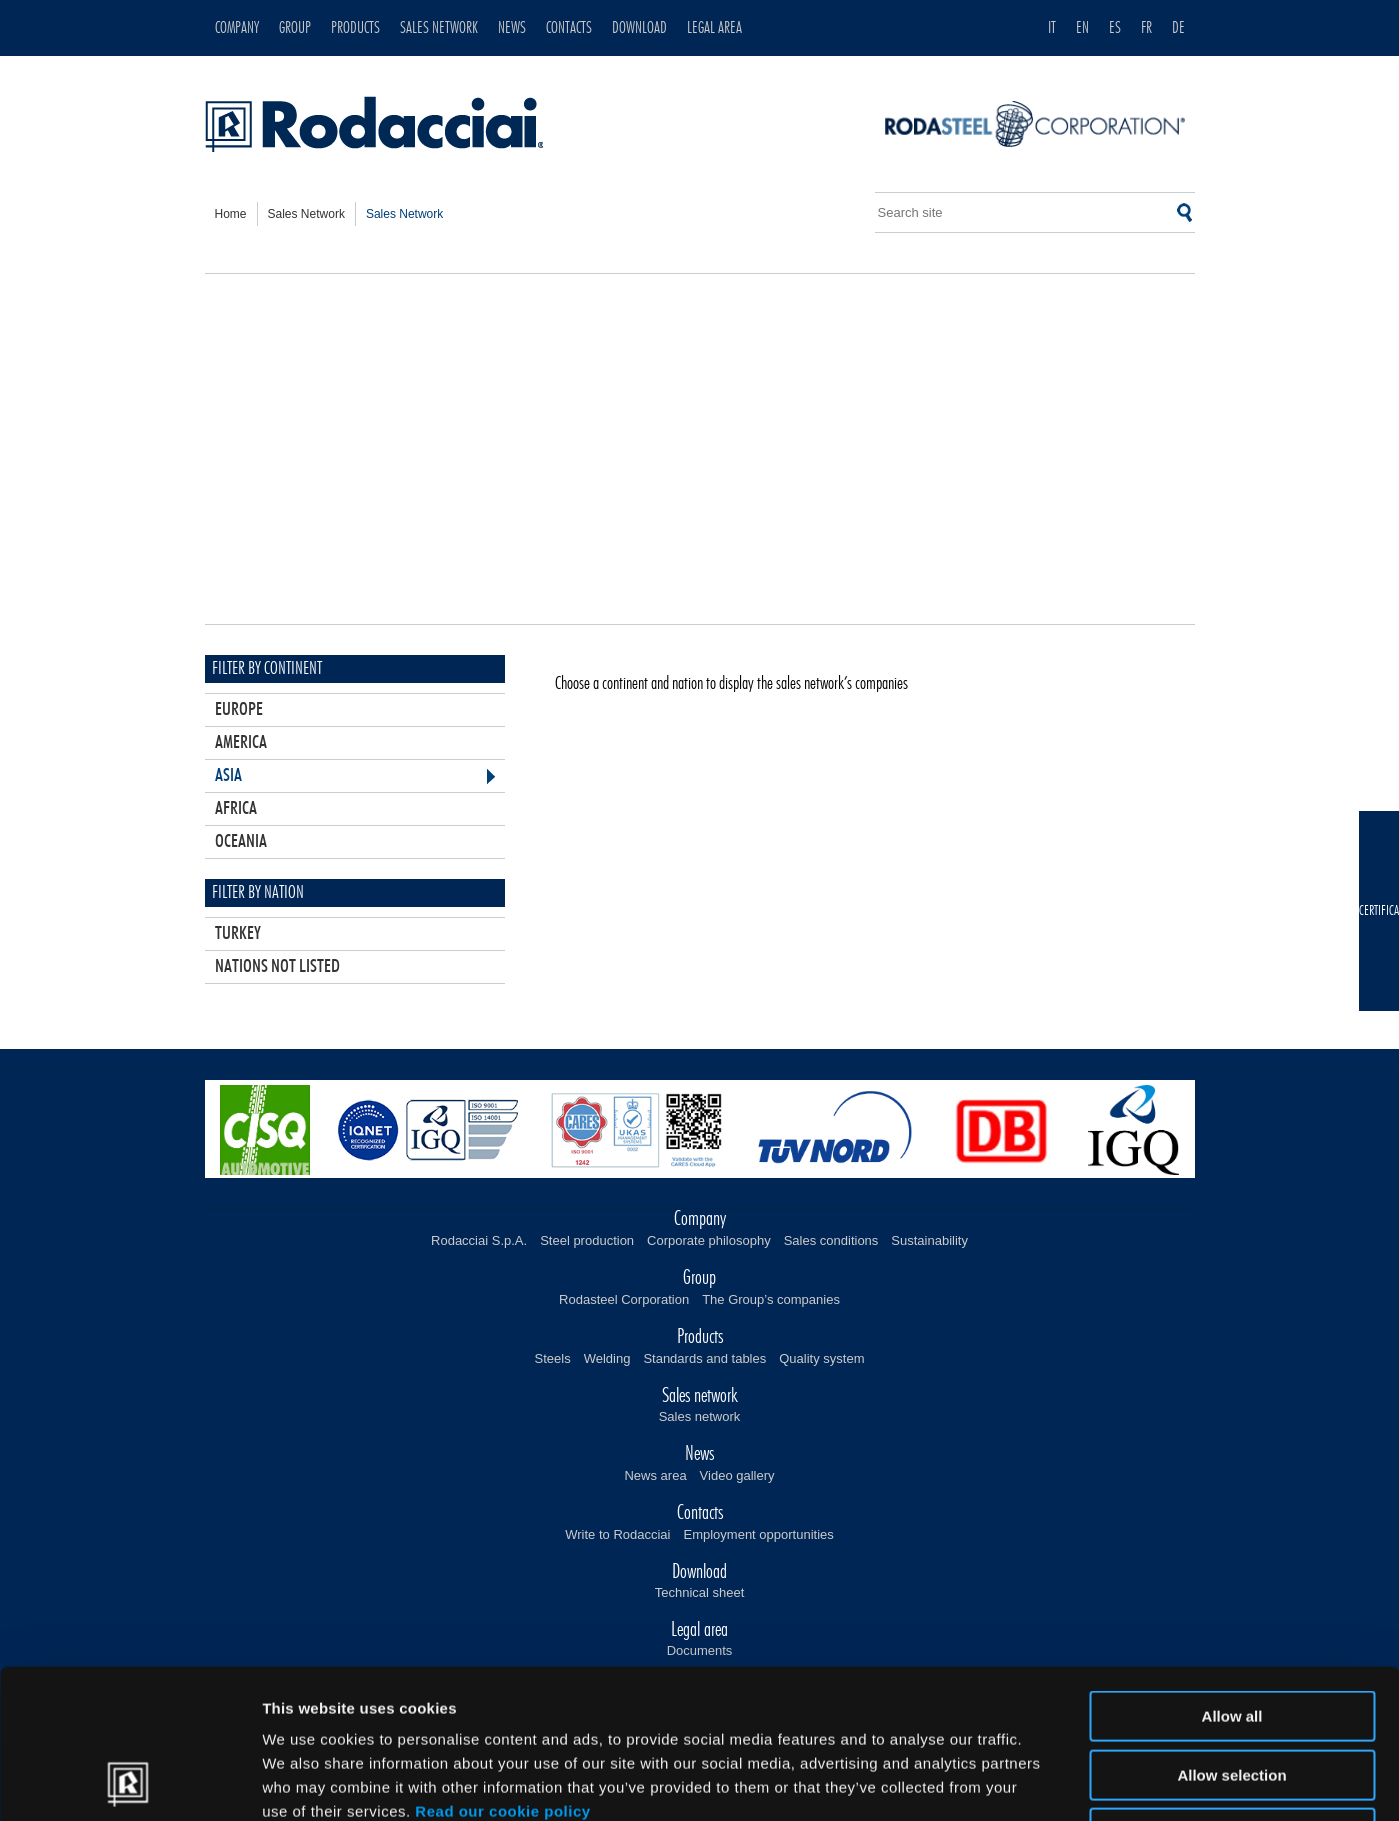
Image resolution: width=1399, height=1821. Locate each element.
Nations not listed (277, 967)
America (241, 743)
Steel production (587, 1240)
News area (655, 1475)
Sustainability (929, 1240)
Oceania (241, 842)
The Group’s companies (771, 1299)
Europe (239, 710)
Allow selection (1231, 1635)
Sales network (700, 1416)
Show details (1049, 1781)
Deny (1232, 1693)
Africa (236, 809)
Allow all (1232, 1576)
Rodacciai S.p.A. (479, 1240)
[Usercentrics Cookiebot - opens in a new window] (129, 1782)
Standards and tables (704, 1358)
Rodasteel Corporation (624, 1299)
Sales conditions (831, 1240)
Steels (553, 1358)
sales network (306, 214)
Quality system (821, 1358)
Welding (607, 1358)
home (231, 214)
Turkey (238, 934)
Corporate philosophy (709, 1240)
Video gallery (737, 1475)
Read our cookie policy (502, 1671)
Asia (228, 776)
